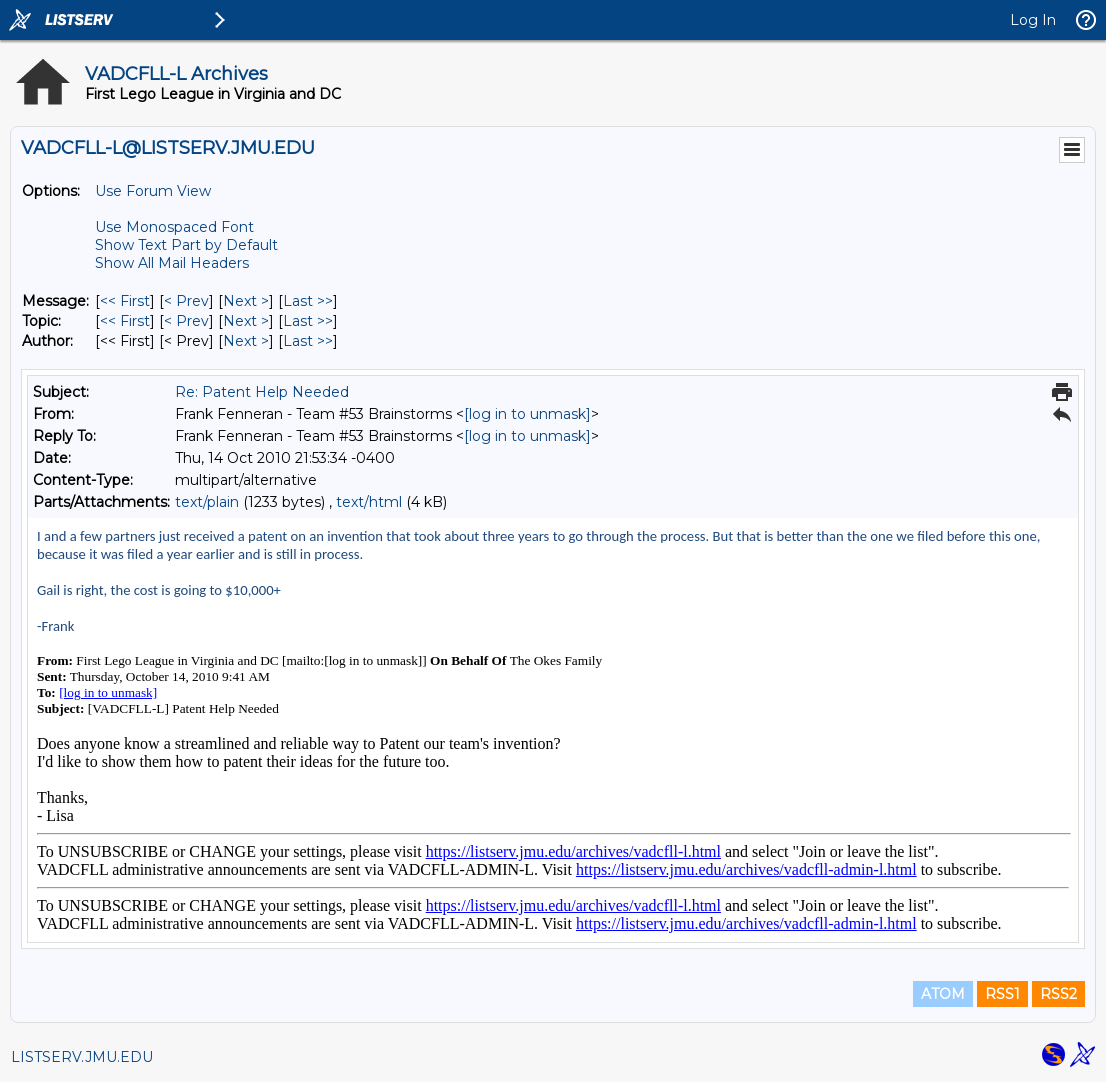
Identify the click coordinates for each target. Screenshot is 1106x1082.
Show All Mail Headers (172, 263)
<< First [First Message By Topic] (125, 321)
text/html (369, 502)
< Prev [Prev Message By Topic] (186, 321)
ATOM (943, 994)
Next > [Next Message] (246, 301)
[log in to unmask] (527, 414)
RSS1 (1002, 994)
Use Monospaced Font (174, 227)
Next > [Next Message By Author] (246, 341)
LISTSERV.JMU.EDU (82, 1057)
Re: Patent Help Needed (262, 392)
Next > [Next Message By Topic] (246, 321)
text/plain (207, 502)
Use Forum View (153, 191)
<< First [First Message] (125, 301)
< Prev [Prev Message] (186, 301)
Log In (1033, 20)
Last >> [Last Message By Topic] (308, 321)
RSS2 (1058, 994)
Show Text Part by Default (186, 245)
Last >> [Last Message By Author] (308, 341)
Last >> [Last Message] (308, 301)
